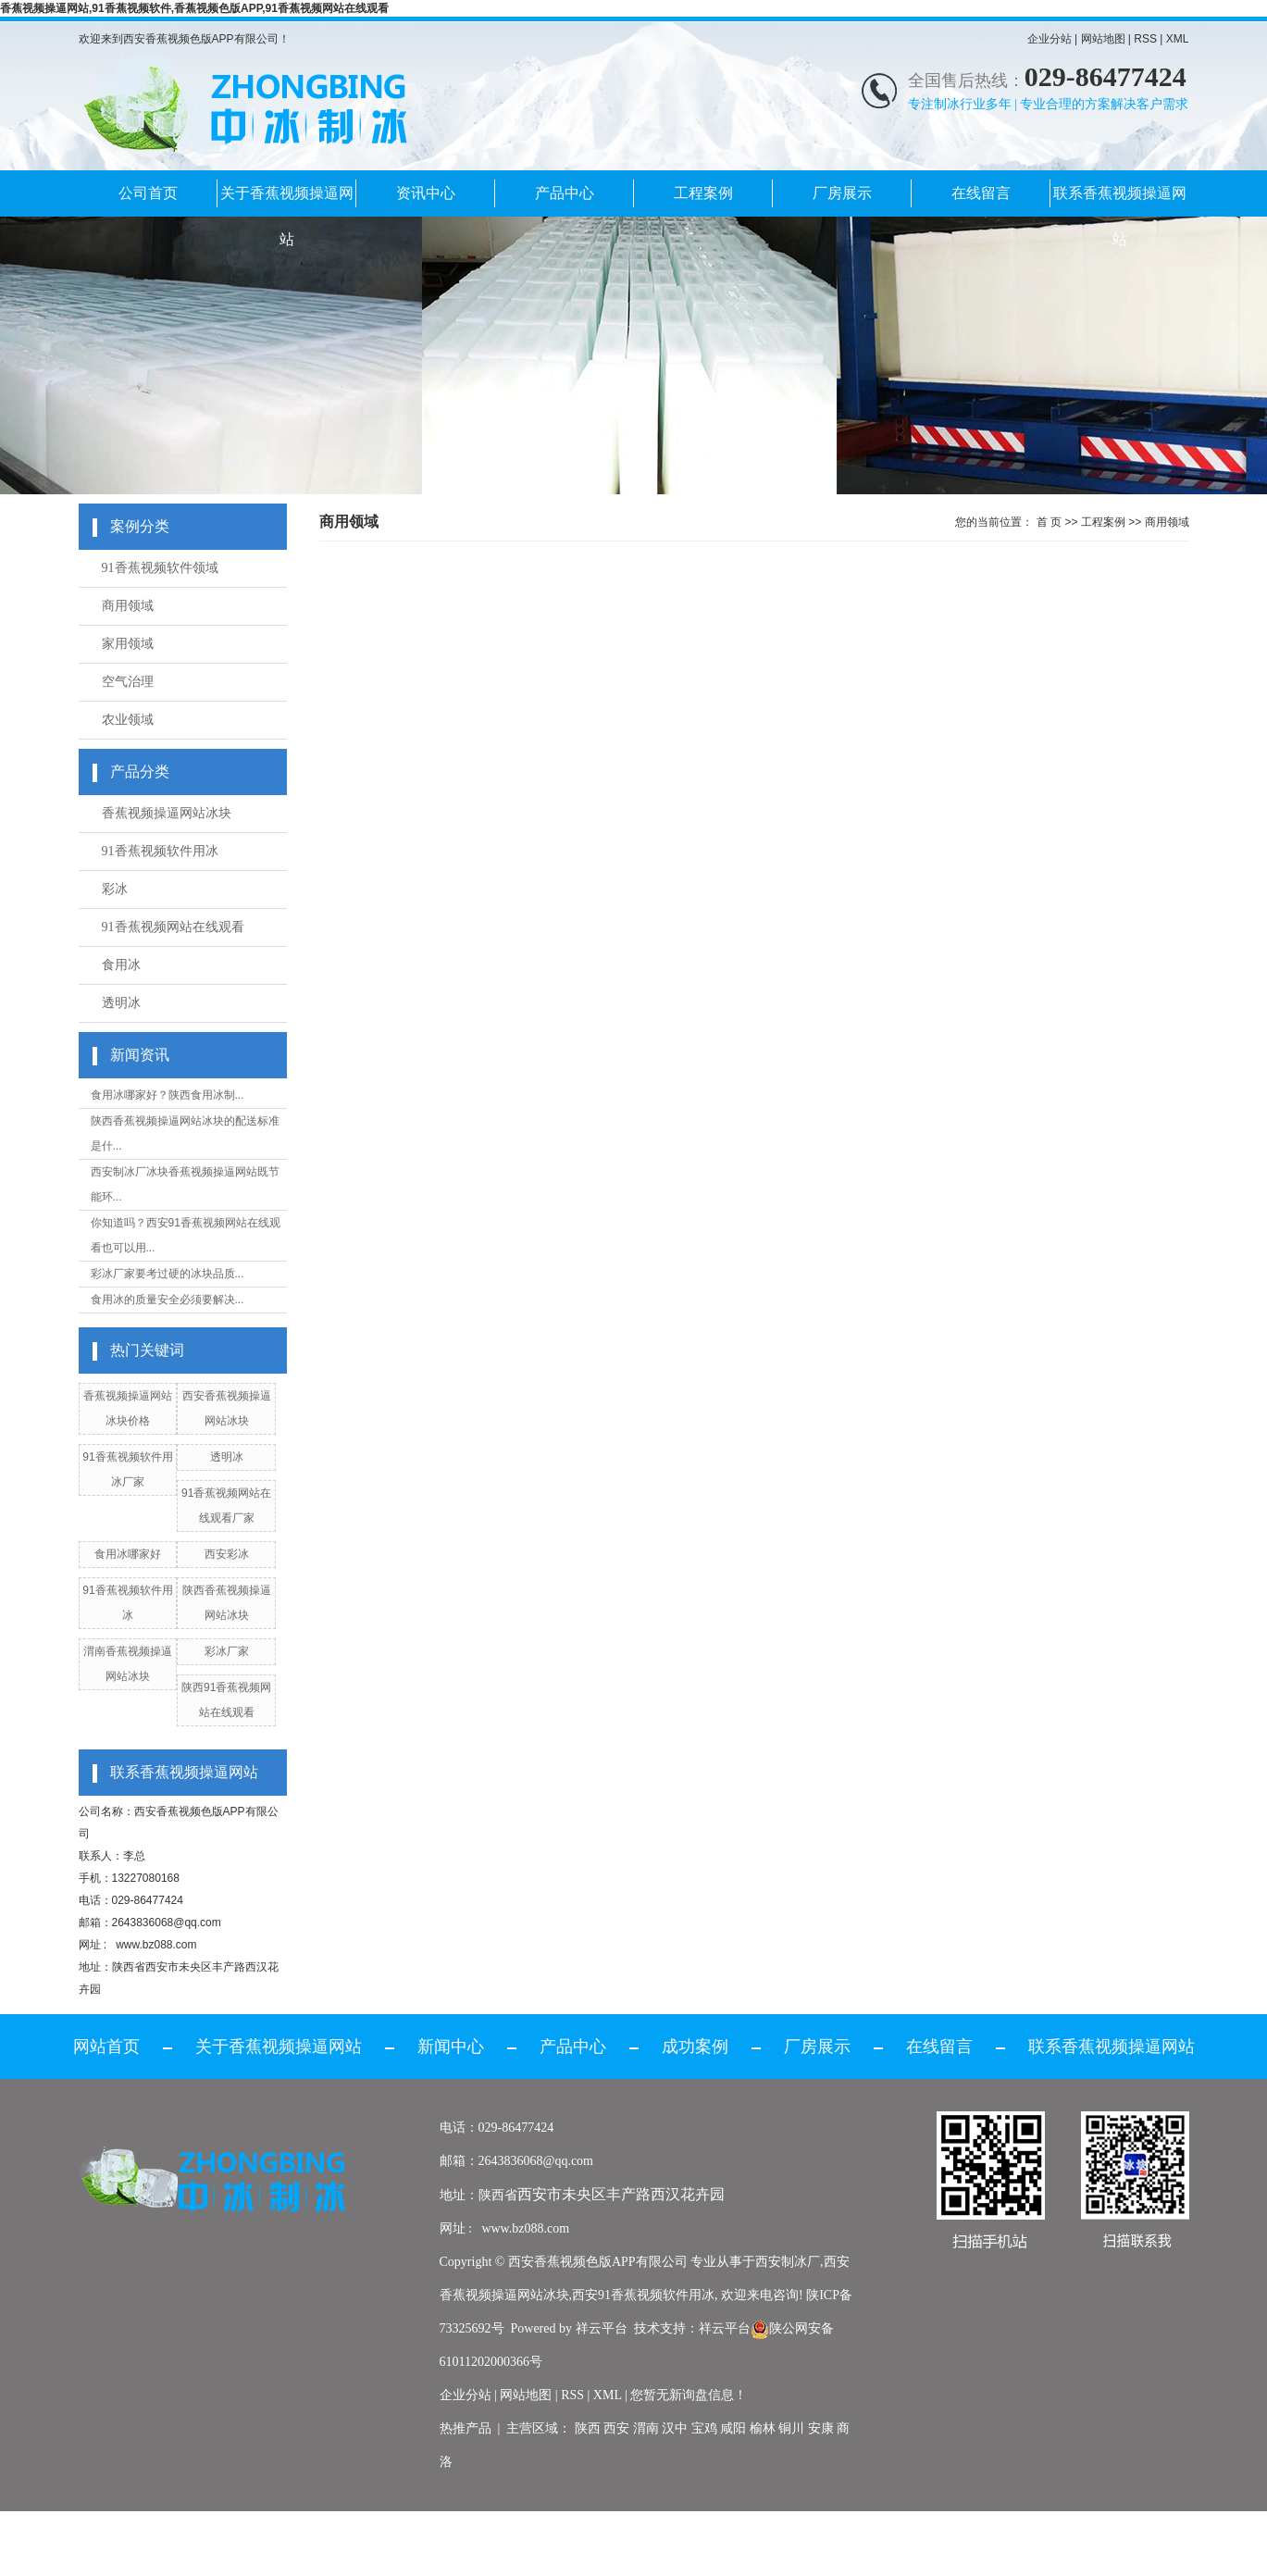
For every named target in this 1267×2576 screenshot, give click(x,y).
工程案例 (703, 193)
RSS (1145, 38)
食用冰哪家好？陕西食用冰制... (167, 1095)
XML (1177, 38)
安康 (821, 2428)
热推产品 (465, 2428)
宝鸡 (704, 2428)
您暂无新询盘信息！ (688, 2395)
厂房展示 (842, 193)
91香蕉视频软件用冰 (160, 851)
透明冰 (121, 1003)
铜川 (791, 2428)
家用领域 (128, 644)
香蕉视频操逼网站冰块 (166, 813)
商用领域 (128, 606)
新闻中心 (450, 2046)
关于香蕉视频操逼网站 (287, 201)
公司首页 (148, 193)
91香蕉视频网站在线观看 (173, 927)
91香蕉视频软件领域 (160, 568)
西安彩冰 (227, 1554)
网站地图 (1103, 38)
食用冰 (121, 965)
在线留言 (981, 193)
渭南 (646, 2428)
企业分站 (1049, 38)
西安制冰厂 (787, 2262)
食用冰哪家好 (127, 1554)
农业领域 (128, 720)
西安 (616, 2428)
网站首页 (106, 2046)
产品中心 (564, 193)
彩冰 (115, 889)
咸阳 (733, 2428)
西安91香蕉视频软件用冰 (643, 2295)
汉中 (675, 2428)
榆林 (763, 2428)
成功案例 (695, 2046)
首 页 (1049, 522)
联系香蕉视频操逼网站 (1119, 201)
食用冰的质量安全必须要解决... (167, 1299)
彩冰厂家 (227, 1651)
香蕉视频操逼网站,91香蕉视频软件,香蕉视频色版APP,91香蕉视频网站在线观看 (194, 8)
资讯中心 (425, 193)
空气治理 (128, 682)
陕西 (588, 2428)
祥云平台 (601, 2328)
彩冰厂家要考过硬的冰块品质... (167, 1273)
